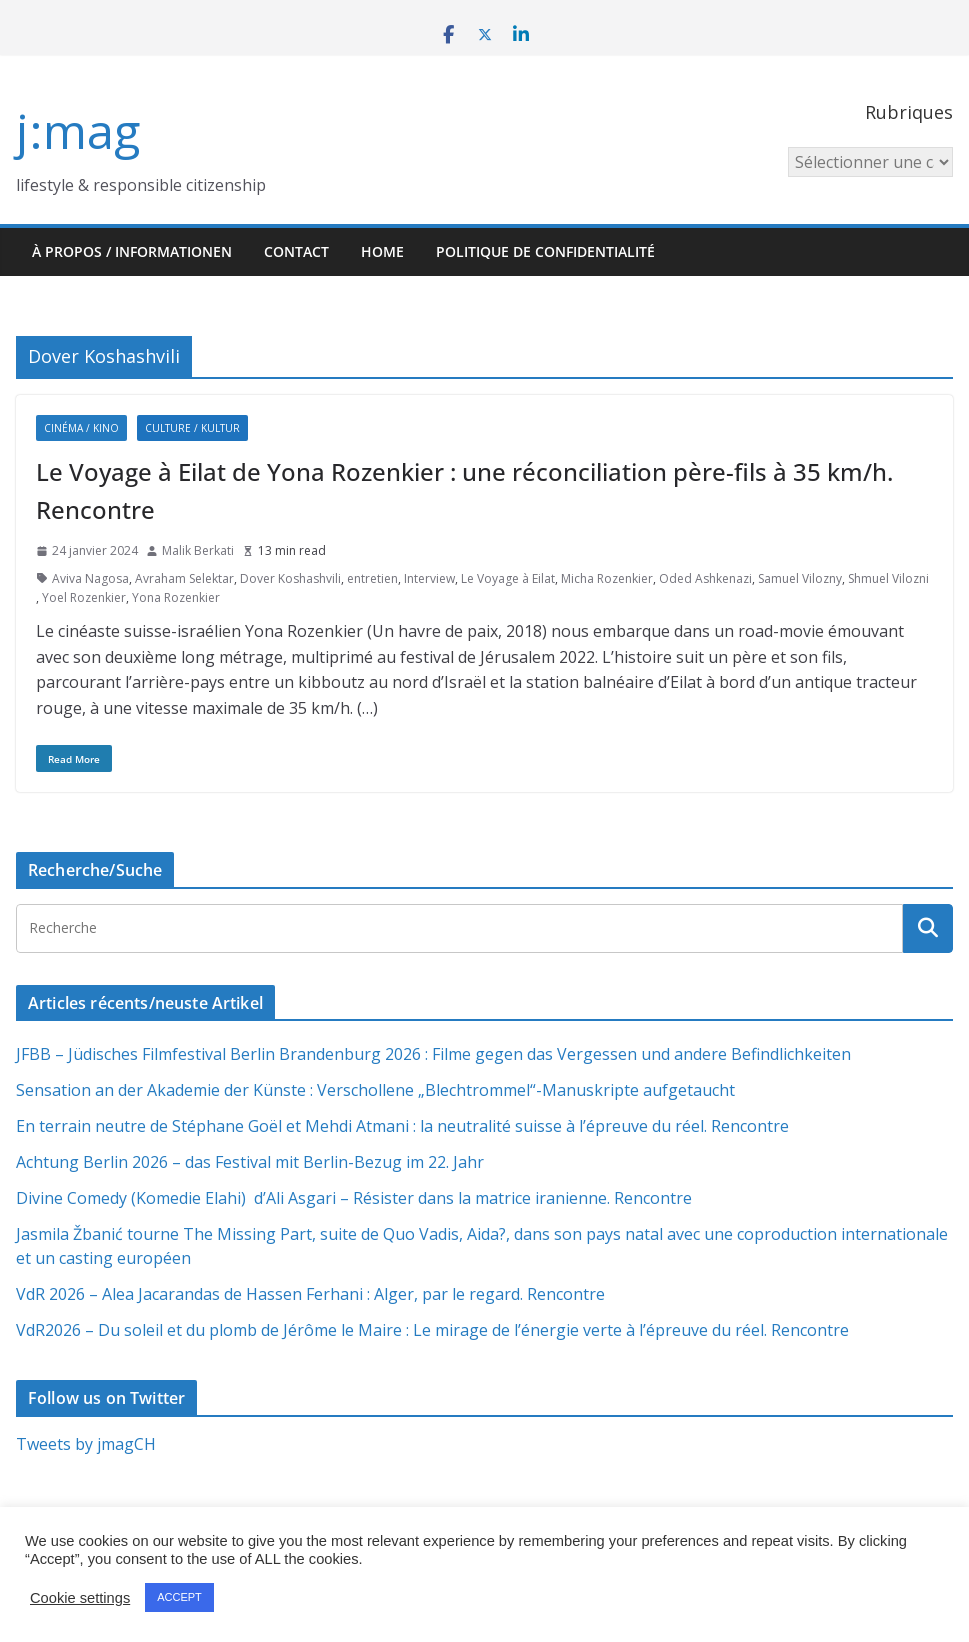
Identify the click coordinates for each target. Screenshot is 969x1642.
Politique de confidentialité (545, 251)
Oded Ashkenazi (705, 578)
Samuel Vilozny (800, 578)
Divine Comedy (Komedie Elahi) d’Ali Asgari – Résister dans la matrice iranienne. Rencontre (354, 1198)
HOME (382, 251)
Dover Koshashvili (290, 578)
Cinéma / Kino (81, 428)
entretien (372, 578)
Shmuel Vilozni (888, 578)
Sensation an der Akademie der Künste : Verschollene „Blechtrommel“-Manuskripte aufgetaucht (375, 1090)
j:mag (78, 130)
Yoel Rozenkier (84, 597)
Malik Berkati (198, 550)
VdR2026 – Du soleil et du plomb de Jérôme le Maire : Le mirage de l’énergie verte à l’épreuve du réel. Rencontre (432, 1330)
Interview (429, 578)
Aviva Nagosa (90, 578)
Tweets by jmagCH (86, 1444)
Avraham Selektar (184, 578)
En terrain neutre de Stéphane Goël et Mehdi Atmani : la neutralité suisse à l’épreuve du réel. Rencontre (402, 1126)
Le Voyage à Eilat (508, 578)
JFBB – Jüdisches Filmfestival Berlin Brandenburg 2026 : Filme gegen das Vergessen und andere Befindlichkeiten (433, 1054)
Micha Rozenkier (607, 578)
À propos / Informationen (132, 251)
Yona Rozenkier (176, 597)
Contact (296, 251)
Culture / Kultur (192, 428)
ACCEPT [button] (179, 1597)
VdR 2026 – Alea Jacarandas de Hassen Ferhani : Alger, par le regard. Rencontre (310, 1294)
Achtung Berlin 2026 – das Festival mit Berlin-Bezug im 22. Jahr (250, 1162)
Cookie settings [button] (80, 1598)
